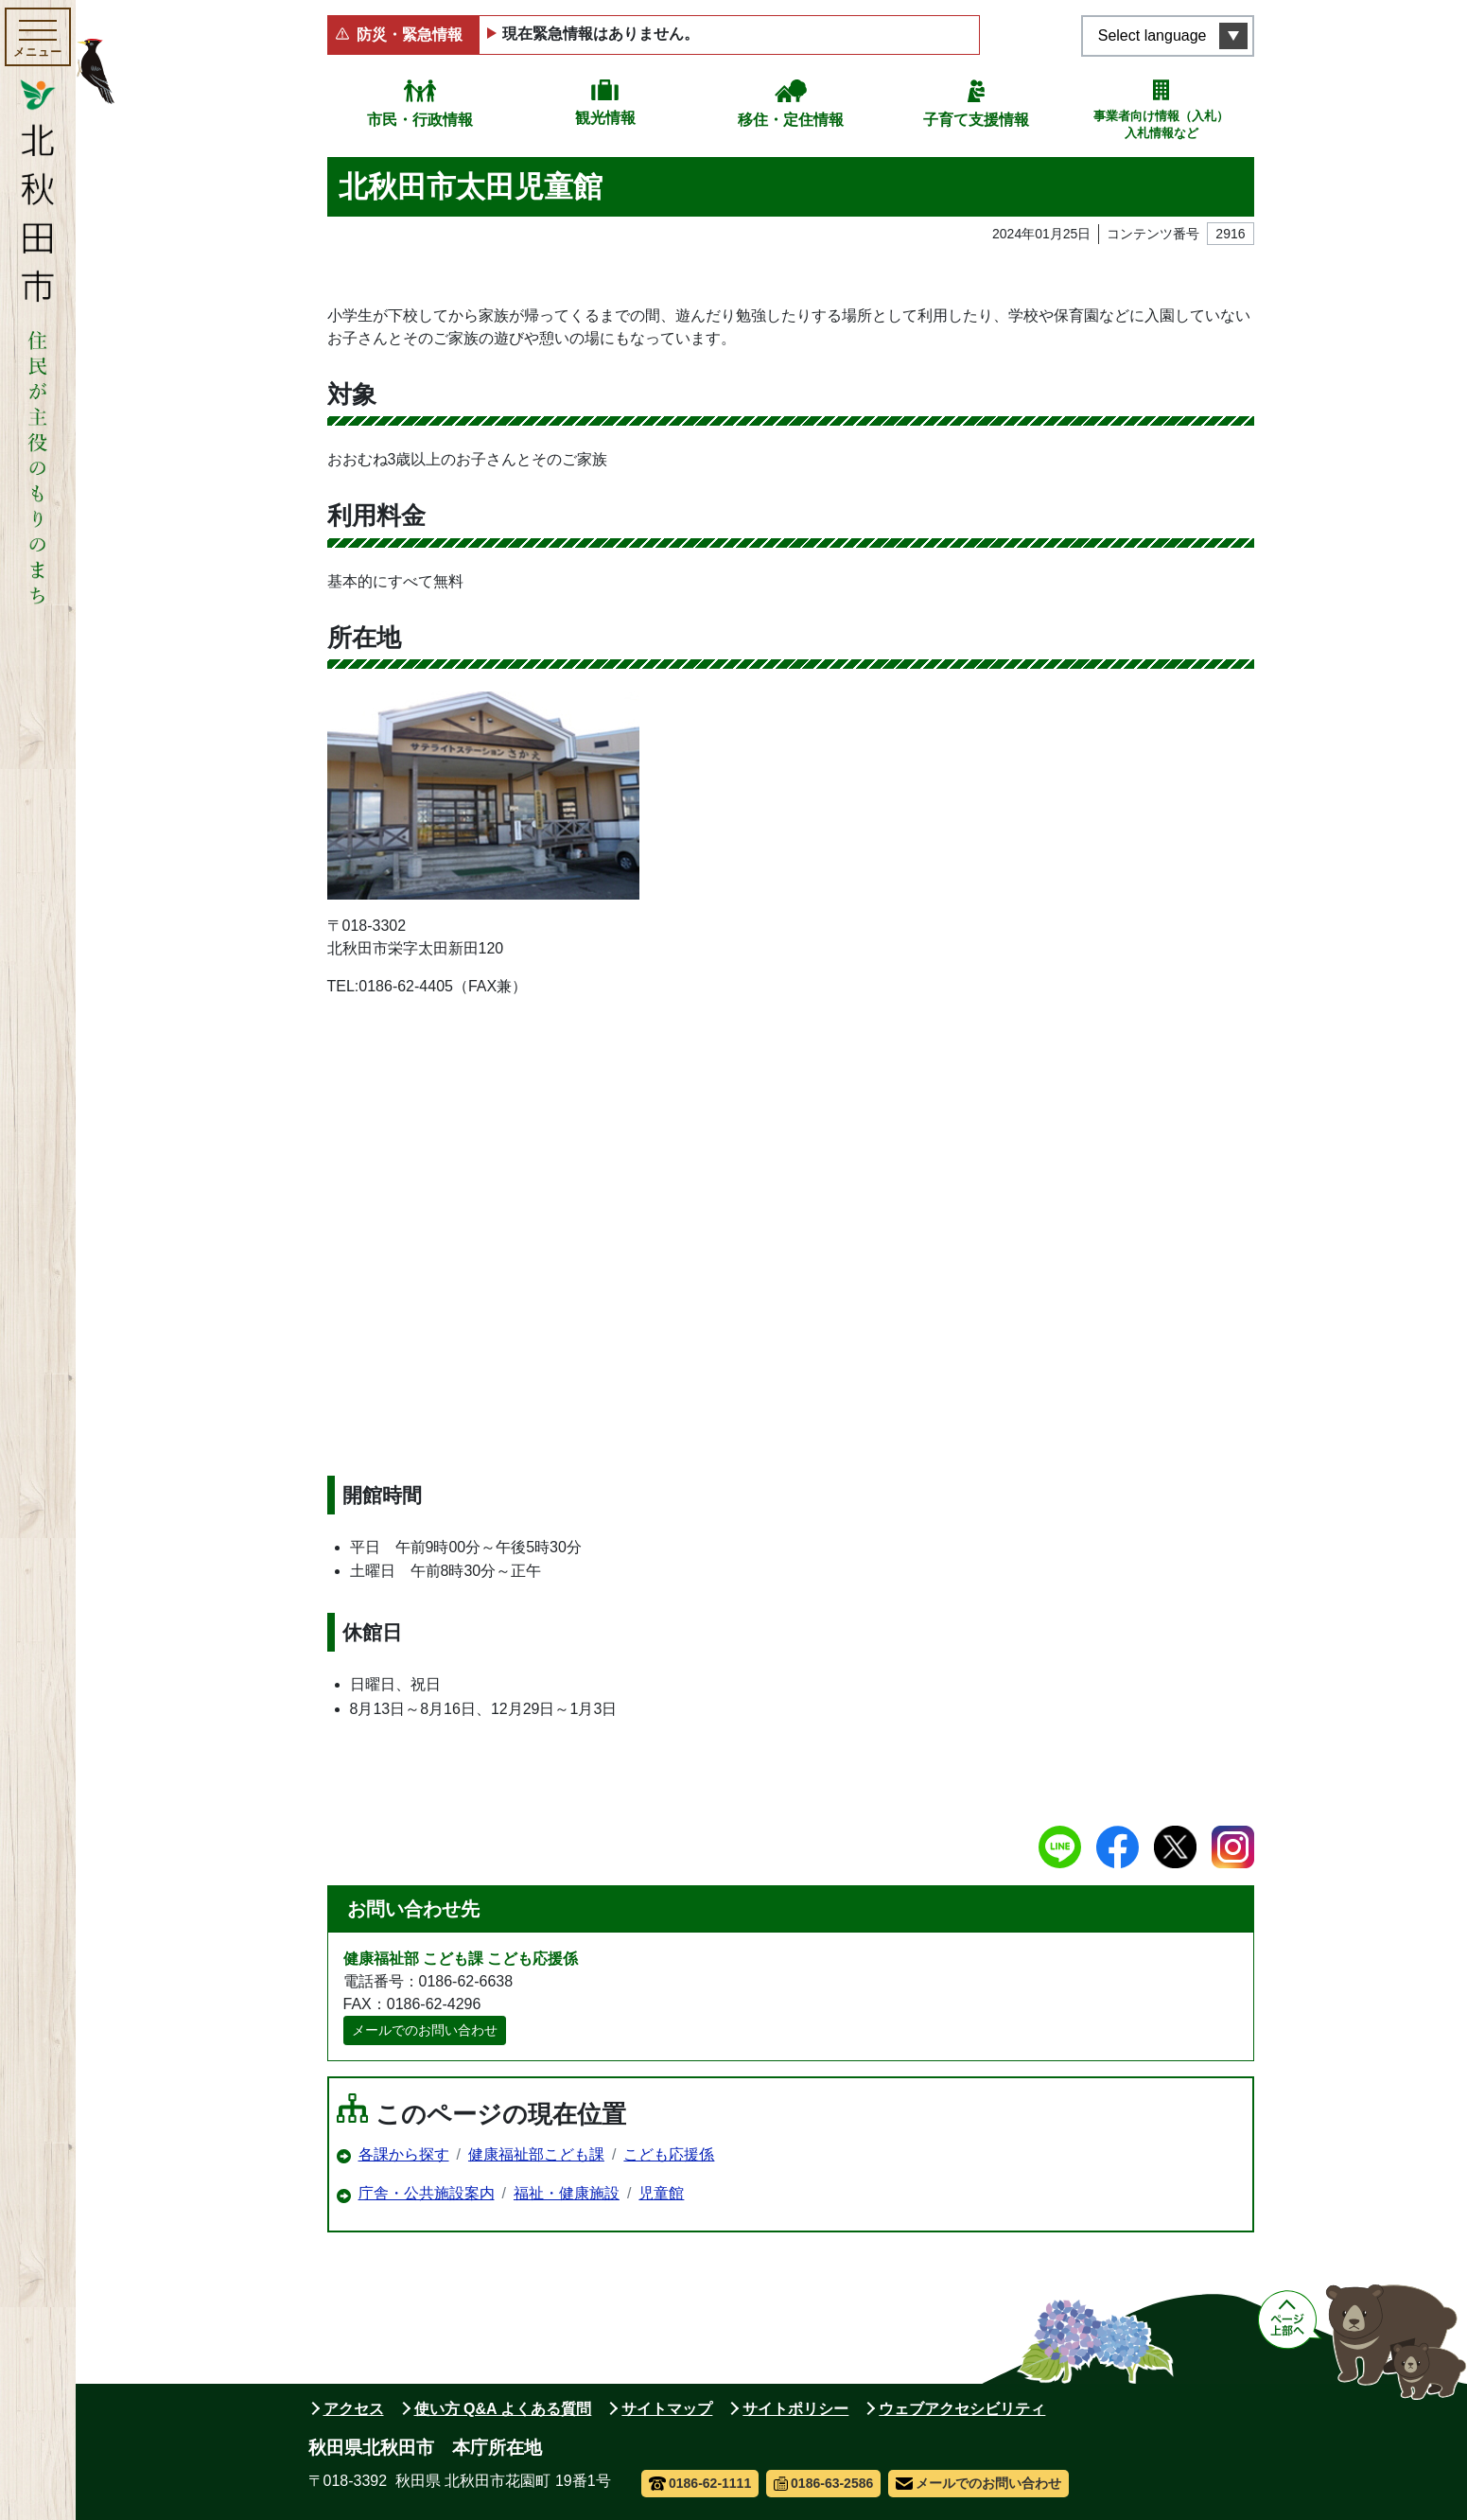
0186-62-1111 (700, 2483)
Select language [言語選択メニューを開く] (1152, 35)
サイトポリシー (795, 2409)
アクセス (353, 2409)
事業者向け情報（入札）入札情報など (1161, 124)
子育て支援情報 (976, 120)
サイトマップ (666, 2409)
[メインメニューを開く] (38, 37)
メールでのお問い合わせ (425, 2030)
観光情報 (605, 118)
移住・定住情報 (791, 120)
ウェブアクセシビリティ (962, 2409)
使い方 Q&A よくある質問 (503, 2409)
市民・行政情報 (420, 120)
